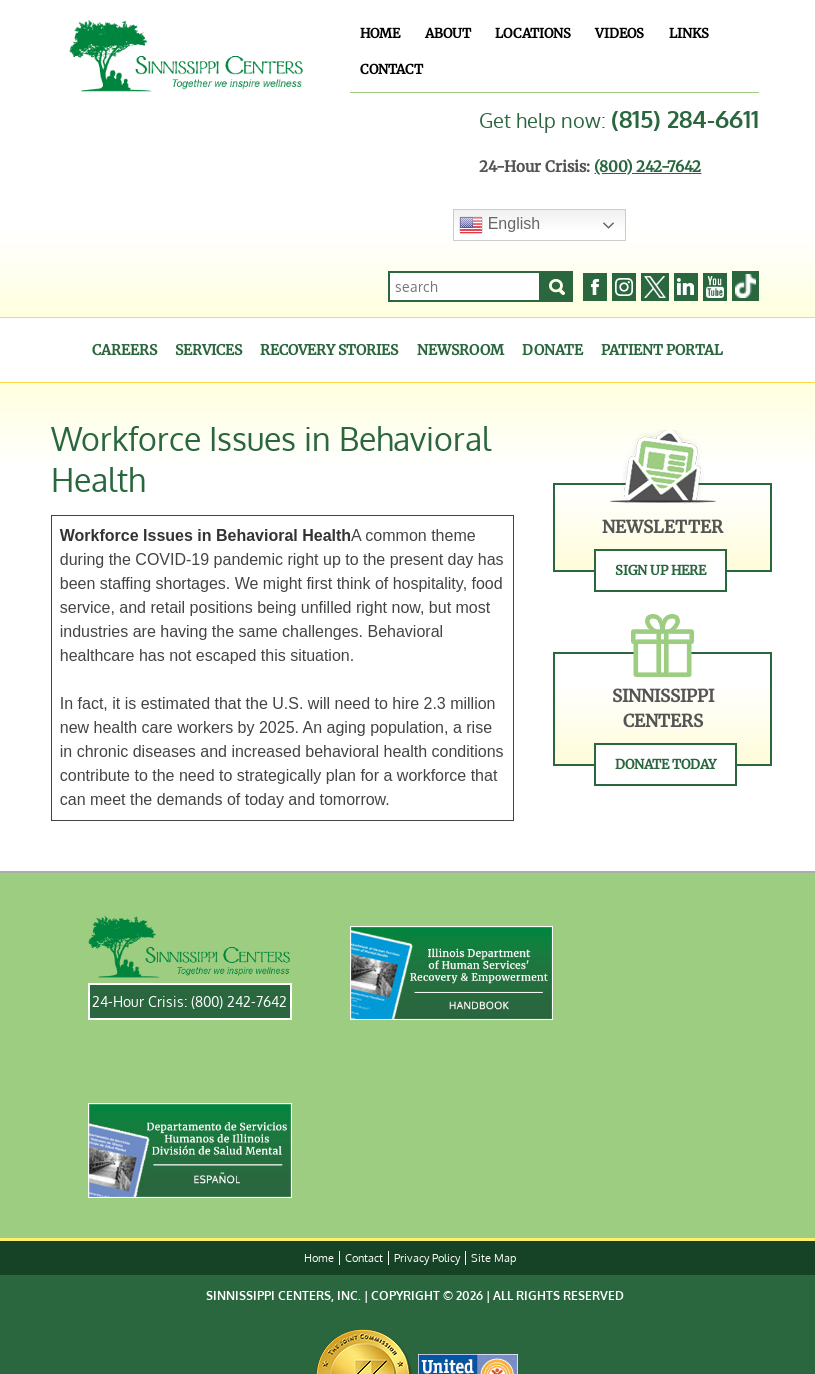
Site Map (493, 1258)
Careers (124, 350)
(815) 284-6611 (685, 118)
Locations (533, 33)
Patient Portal (662, 350)
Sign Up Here (660, 570)
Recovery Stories (329, 350)
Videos (619, 33)
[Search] (557, 286)
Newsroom (460, 350)
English (499, 225)
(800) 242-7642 (647, 166)
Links (689, 33)
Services (208, 350)
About (448, 33)
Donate (552, 350)
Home (380, 33)
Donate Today (665, 764)
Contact (391, 69)
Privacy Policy (427, 1258)
